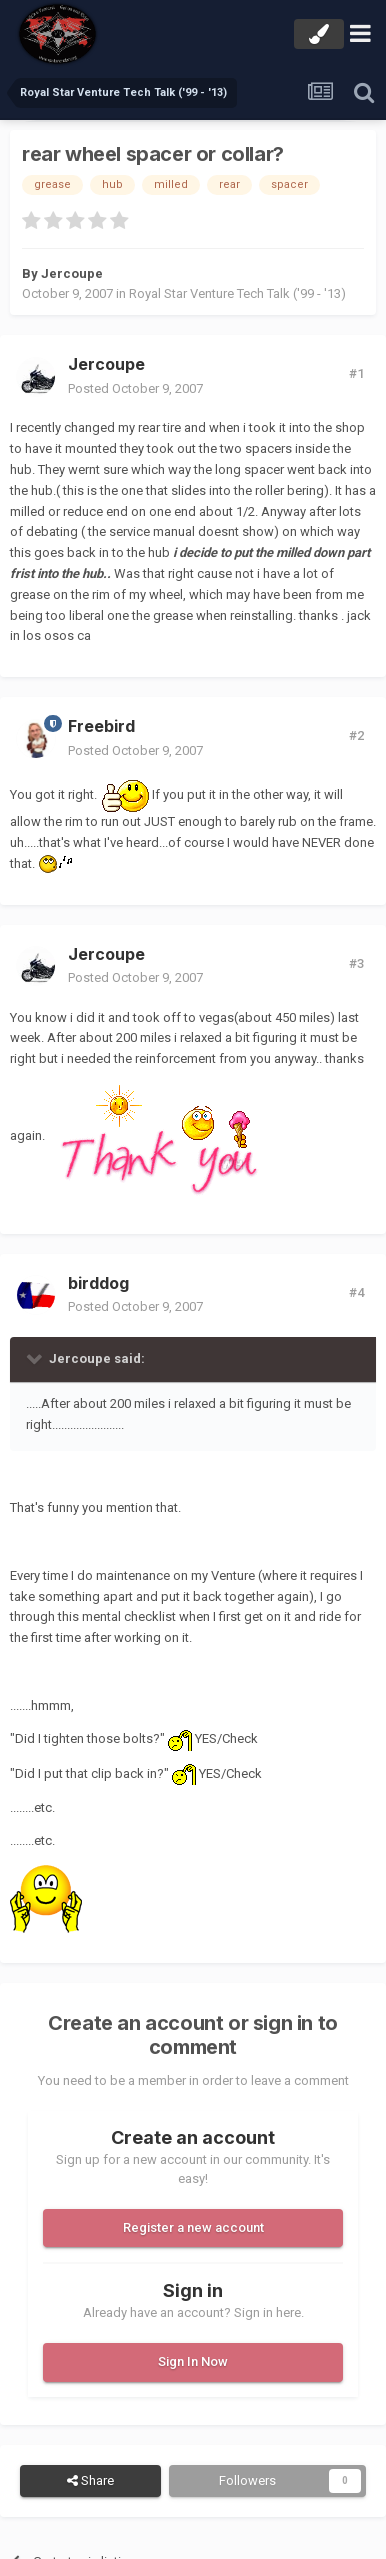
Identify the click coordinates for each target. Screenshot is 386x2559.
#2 (356, 735)
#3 (356, 963)
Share (90, 2481)
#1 (356, 373)
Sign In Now (193, 2361)
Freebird (101, 726)
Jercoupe (72, 273)
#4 (356, 1292)
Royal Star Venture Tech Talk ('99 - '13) (237, 293)
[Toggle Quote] (36, 1358)
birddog (98, 1283)
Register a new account (193, 2227)
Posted (135, 388)
